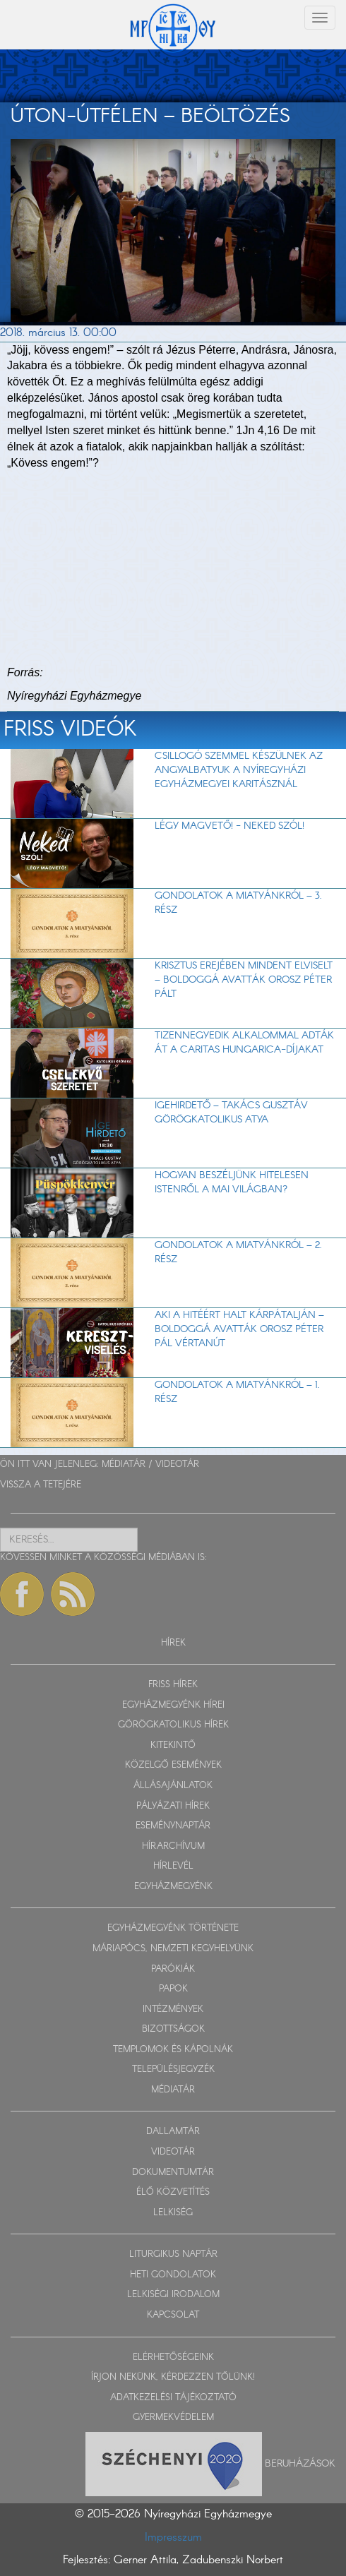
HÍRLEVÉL (173, 1866)
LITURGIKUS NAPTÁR (173, 2254)
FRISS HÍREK (173, 1684)
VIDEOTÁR (177, 1464)
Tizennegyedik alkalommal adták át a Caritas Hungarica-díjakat (244, 1043)
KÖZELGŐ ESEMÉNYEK (173, 1765)
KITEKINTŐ (173, 1745)
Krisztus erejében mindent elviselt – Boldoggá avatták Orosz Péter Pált (244, 980)
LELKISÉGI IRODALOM (173, 2294)
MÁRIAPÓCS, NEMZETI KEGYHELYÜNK (173, 1948)
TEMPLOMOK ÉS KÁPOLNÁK (173, 2049)
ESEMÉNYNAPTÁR (173, 1826)
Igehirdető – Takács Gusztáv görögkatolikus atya (231, 1112)
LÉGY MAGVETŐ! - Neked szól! (229, 826)
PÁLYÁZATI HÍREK (173, 1806)
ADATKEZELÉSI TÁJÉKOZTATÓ (173, 2397)
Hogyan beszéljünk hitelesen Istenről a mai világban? (232, 1182)
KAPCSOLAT (173, 2315)
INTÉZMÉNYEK (173, 2009)
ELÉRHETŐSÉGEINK (173, 2357)
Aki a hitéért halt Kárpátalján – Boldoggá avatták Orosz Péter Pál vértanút (239, 1329)
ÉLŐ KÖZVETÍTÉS (173, 2192)
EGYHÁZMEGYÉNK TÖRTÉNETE (173, 1928)
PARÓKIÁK (173, 1969)
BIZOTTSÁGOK (173, 2029)
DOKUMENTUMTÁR (173, 2172)
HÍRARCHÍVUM (173, 1846)
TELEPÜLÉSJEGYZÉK (173, 2069)
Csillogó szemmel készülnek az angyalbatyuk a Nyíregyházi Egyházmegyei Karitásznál (239, 770)
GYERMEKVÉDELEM (173, 2417)
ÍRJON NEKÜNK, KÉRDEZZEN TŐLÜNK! (173, 2377)
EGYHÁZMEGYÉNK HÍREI (173, 1705)
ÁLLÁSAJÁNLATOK (173, 1785)
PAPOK (173, 1989)
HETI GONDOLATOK (173, 2275)
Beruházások (300, 2463)
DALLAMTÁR (173, 2131)
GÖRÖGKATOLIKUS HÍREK (173, 1725)
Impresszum (173, 2537)
